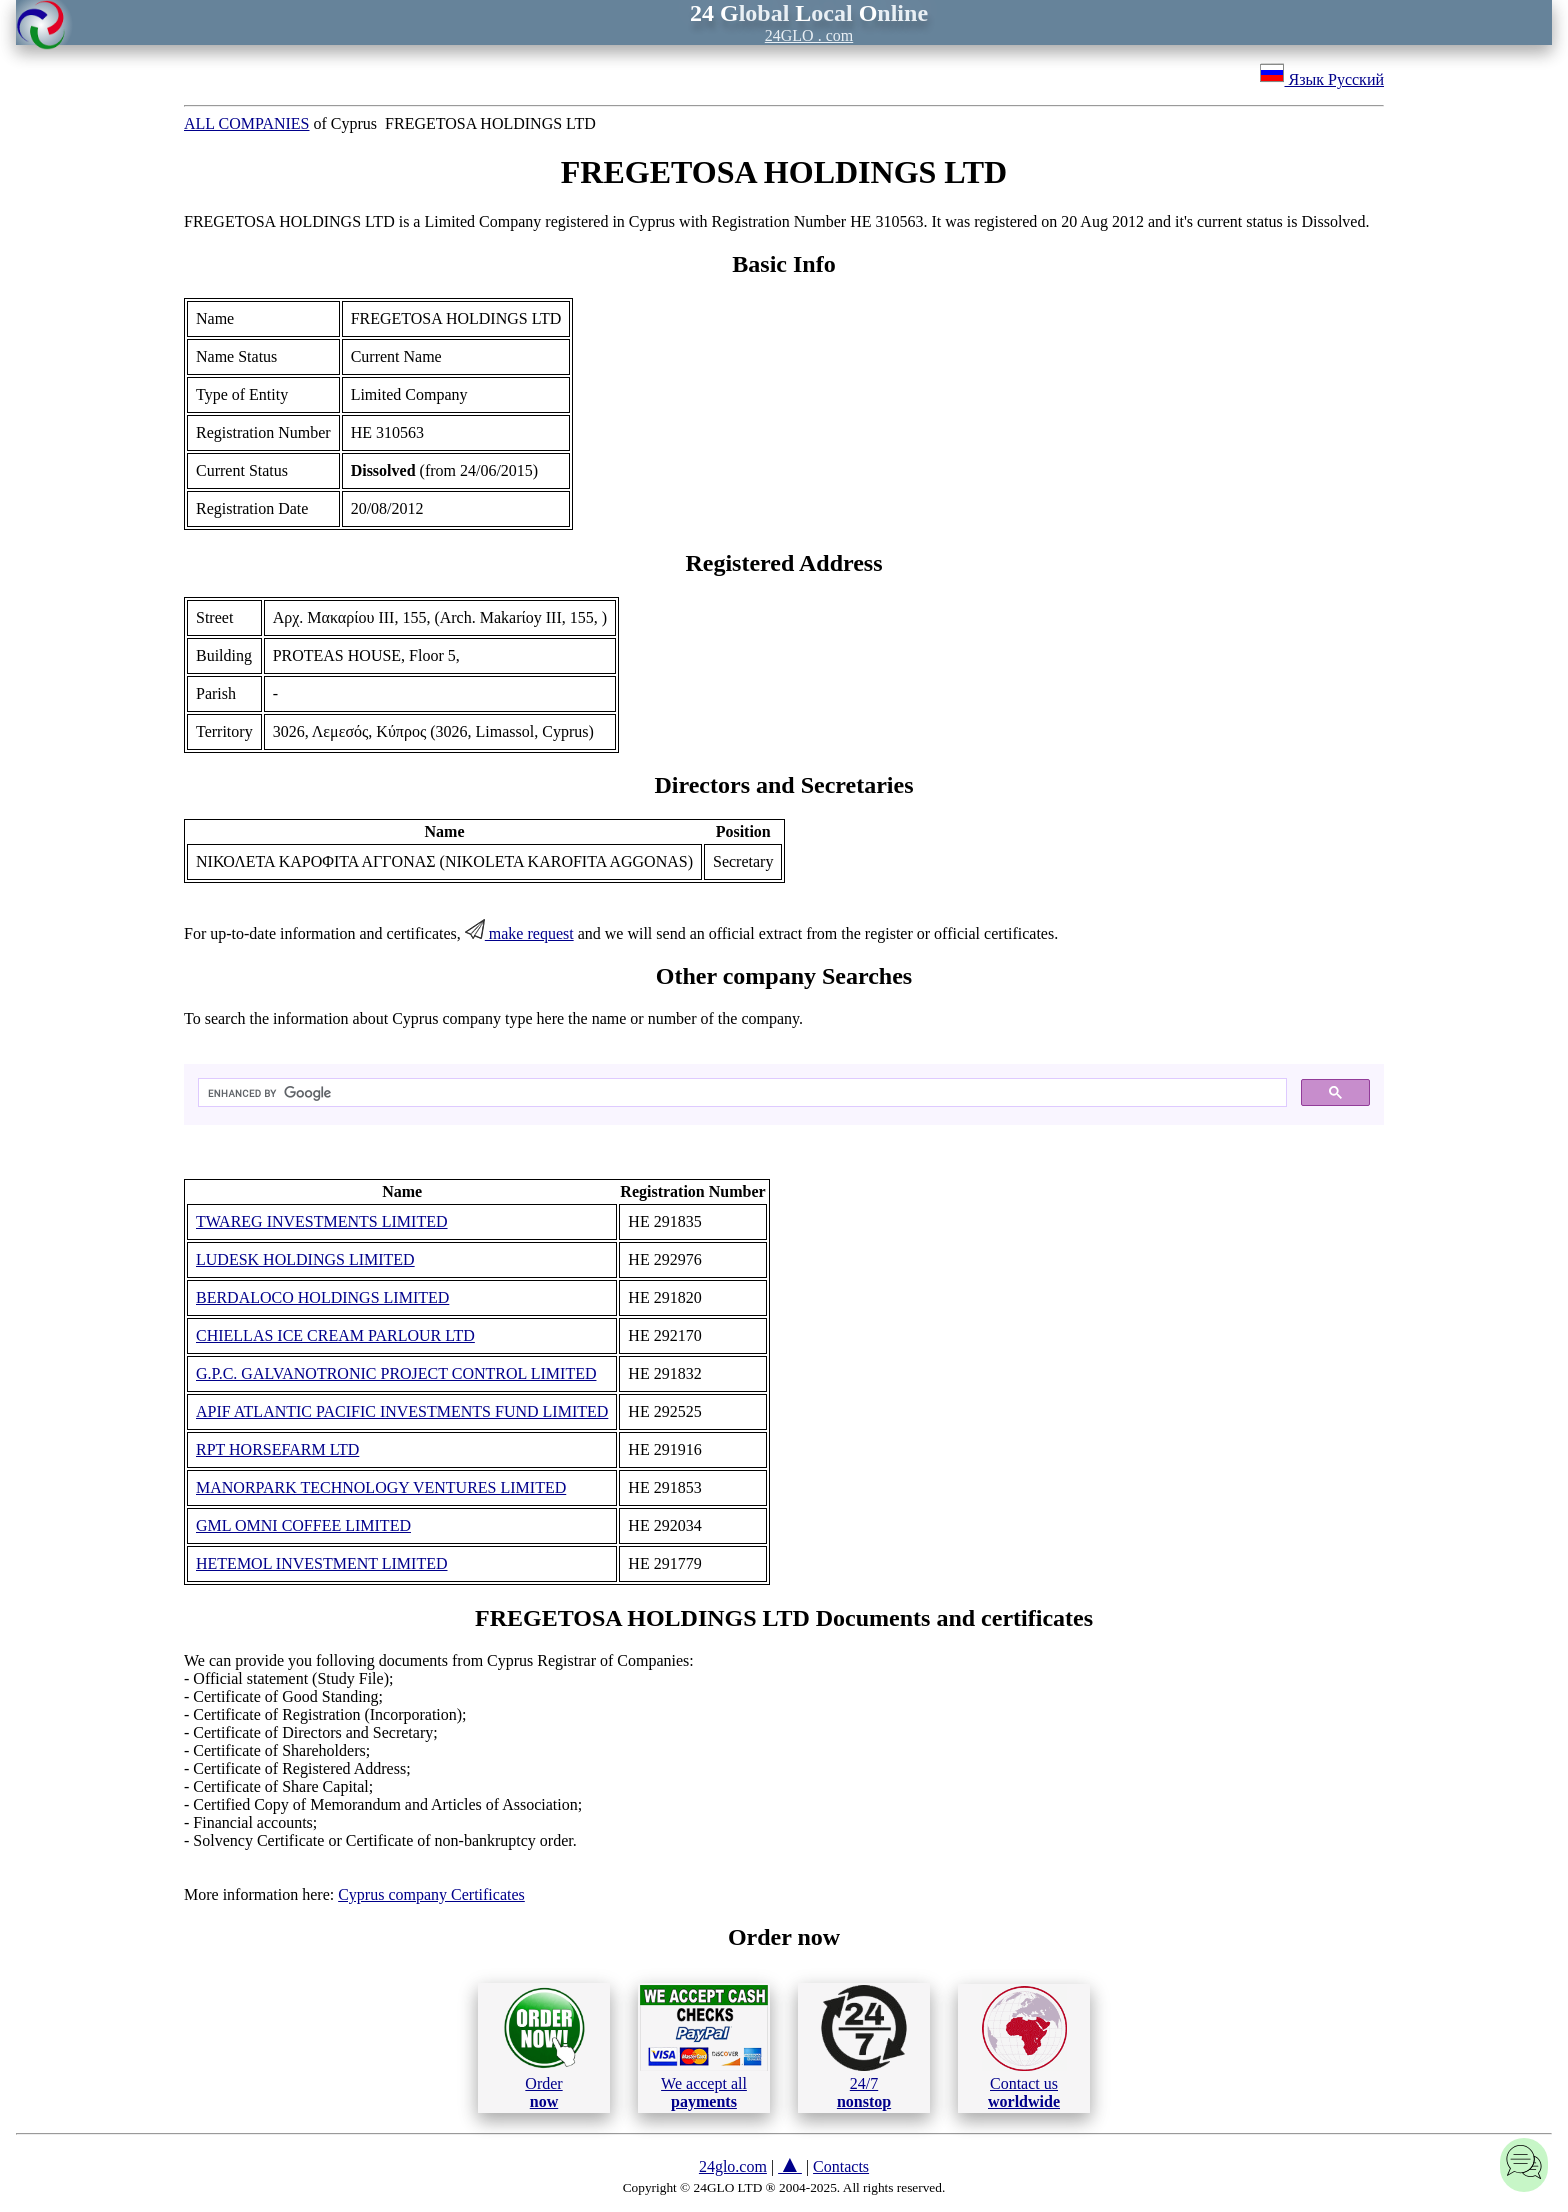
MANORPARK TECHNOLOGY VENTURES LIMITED (381, 1487)
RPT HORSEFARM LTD (277, 1449)
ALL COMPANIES (247, 123)
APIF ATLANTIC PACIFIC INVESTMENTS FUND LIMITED (402, 1411)
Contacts (841, 2166)
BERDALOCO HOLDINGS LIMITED (322, 1297)
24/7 (864, 2047)
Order (544, 2047)
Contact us (1024, 2048)
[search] (740, 1093)
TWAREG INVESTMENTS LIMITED (322, 1221)
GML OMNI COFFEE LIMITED (303, 1525)
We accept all (704, 2047)
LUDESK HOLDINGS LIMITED (305, 1259)
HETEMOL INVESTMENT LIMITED (322, 1563)
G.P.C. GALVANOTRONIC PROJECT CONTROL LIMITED (396, 1373)
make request (519, 933)
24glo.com (733, 2166)
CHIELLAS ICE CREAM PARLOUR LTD (335, 1335)
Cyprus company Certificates (431, 1894)
